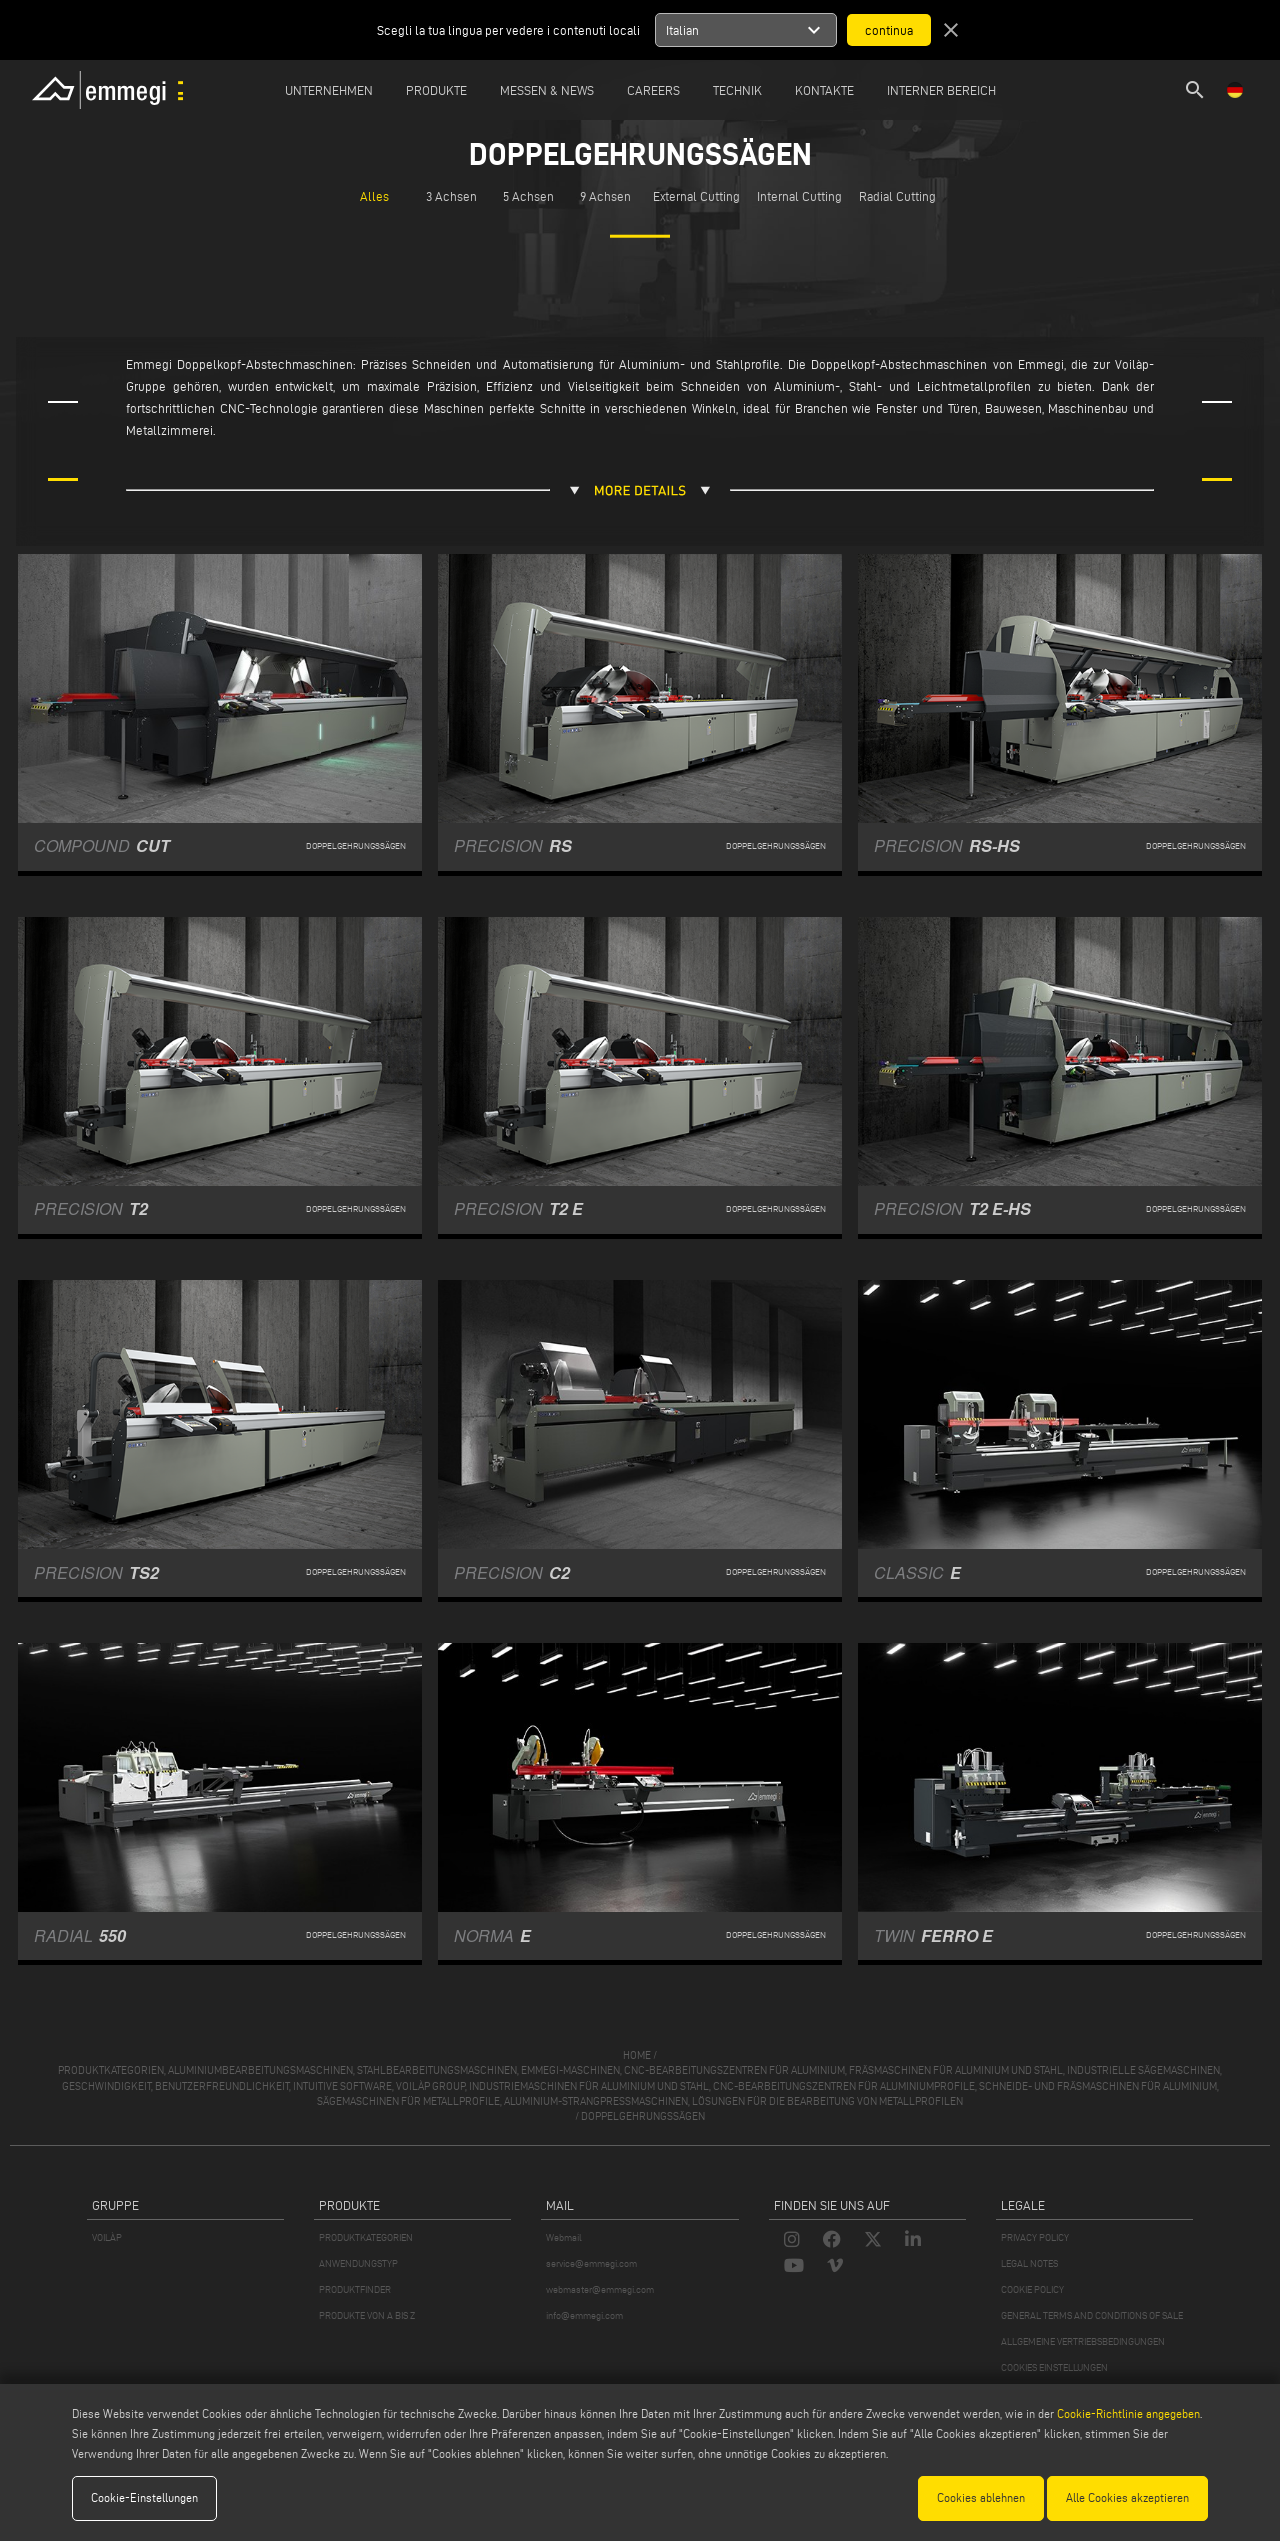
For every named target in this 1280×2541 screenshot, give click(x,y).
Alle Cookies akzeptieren (1127, 2497)
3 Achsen (451, 196)
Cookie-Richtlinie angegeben (1128, 2413)
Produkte (436, 90)
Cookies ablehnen (981, 2497)
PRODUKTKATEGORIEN (366, 2237)
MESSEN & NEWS (547, 90)
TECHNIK (737, 90)
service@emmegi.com (591, 2263)
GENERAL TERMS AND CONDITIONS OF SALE (1092, 2315)
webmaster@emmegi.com (600, 2289)
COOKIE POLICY (1032, 2289)
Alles (374, 196)
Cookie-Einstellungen (144, 2497)
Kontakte (824, 90)
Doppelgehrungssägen (643, 2116)
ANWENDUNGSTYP (358, 2263)
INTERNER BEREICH (941, 90)
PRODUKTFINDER (355, 2289)
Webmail (564, 2237)
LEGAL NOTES (1029, 2263)
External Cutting (696, 196)
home (637, 2055)
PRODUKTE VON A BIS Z (367, 2315)
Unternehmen (329, 90)
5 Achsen (528, 196)
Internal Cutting (799, 196)
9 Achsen (605, 196)
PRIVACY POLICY (1035, 2237)
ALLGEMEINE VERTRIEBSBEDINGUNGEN (1083, 2341)
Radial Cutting (897, 196)
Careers (653, 90)
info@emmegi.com (584, 2315)
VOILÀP (107, 2237)
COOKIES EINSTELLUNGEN (1054, 2367)
